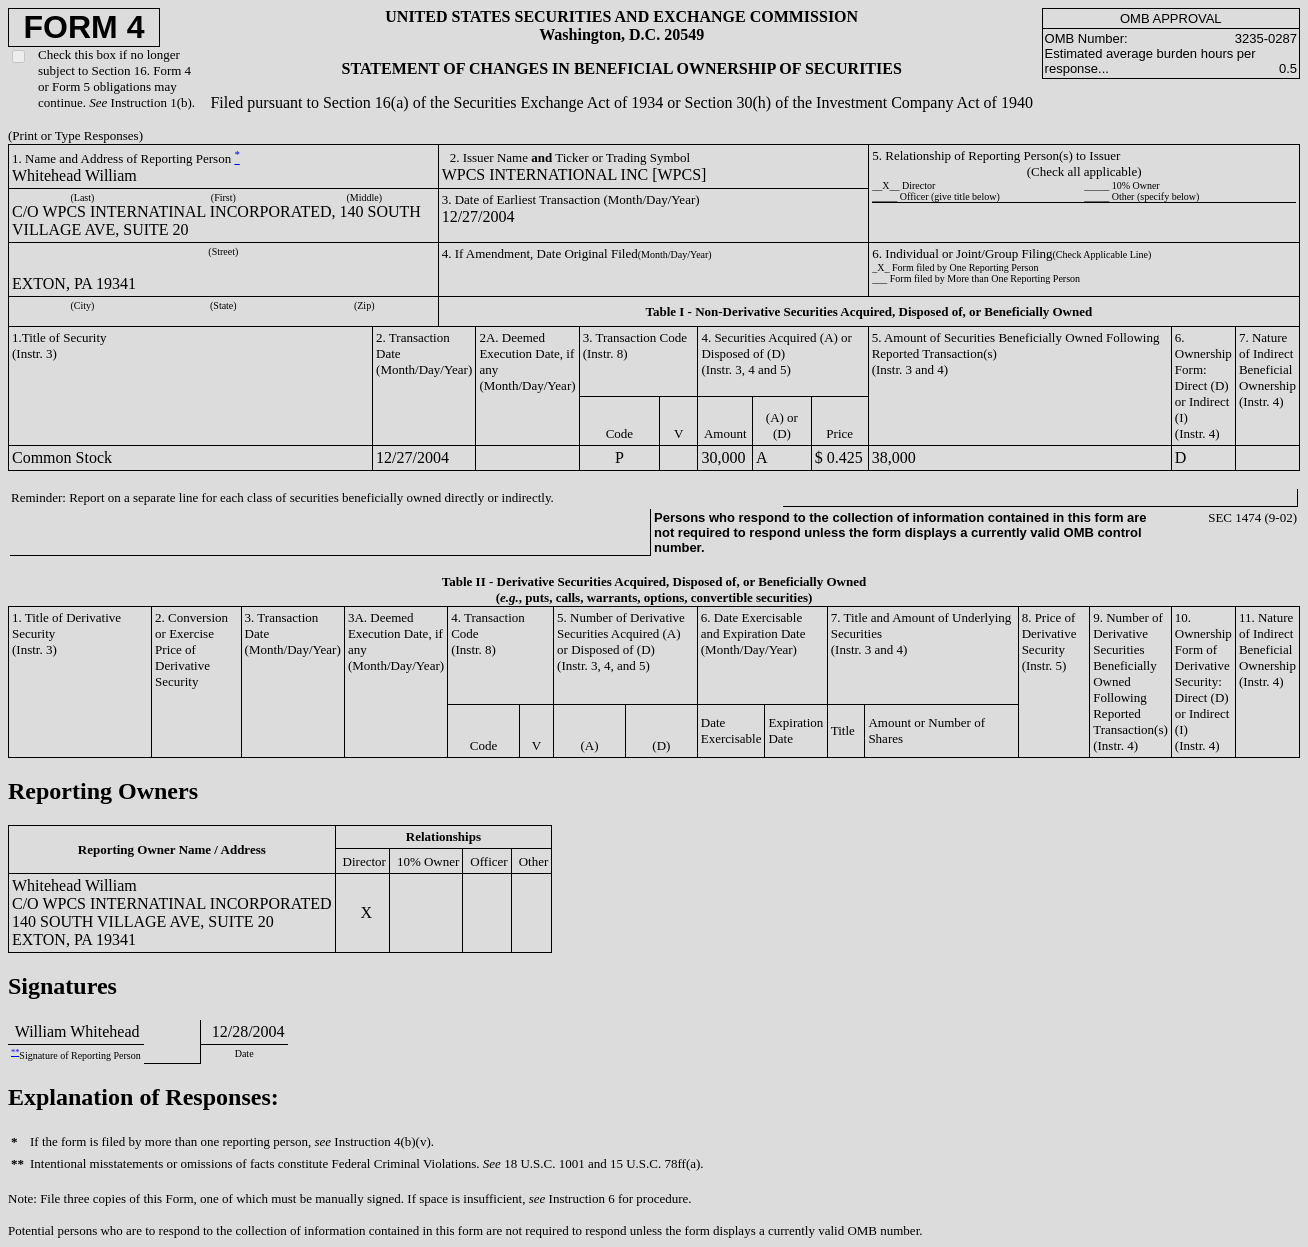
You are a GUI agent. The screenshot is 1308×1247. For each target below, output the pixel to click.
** (15, 1052)
